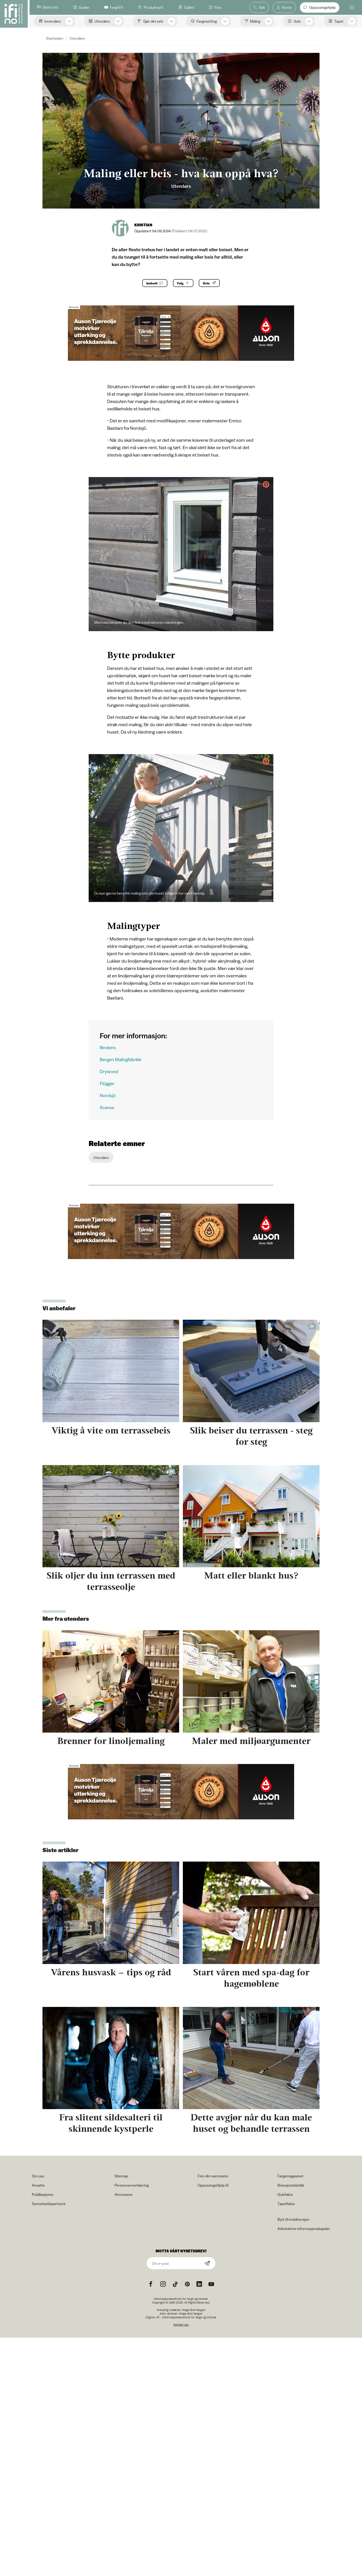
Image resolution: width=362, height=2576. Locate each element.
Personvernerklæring (132, 2423)
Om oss (38, 2414)
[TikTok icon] (175, 2522)
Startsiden (54, 38)
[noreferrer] (199, 2522)
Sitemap (121, 2414)
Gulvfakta (285, 2433)
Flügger (107, 1150)
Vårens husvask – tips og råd (111, 2176)
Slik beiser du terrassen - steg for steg (251, 1537)
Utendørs (77, 38)
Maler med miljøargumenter (251, 1910)
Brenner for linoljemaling (111, 1910)
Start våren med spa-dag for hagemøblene (251, 2182)
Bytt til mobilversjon (293, 2458)
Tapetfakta (286, 2442)
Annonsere (124, 2433)
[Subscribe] (207, 2501)
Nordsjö (108, 1162)
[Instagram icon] (163, 2522)
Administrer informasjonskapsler (304, 2467)
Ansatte (38, 2423)
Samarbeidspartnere (49, 2442)
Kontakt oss (181, 2563)
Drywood (109, 1138)
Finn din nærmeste (213, 2414)
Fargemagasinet (290, 2414)
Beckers (108, 1114)
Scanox (107, 1174)
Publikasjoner (43, 2433)
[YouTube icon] (211, 2522)
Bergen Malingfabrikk (121, 1126)
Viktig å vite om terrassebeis (110, 1531)
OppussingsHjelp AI (213, 2423)
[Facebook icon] (150, 2522)
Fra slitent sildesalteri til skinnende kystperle (111, 2361)
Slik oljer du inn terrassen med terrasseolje (111, 1717)
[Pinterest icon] (187, 2522)
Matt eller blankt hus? (251, 1711)
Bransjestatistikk (291, 2423)
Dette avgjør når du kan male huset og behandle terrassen (251, 2361)
